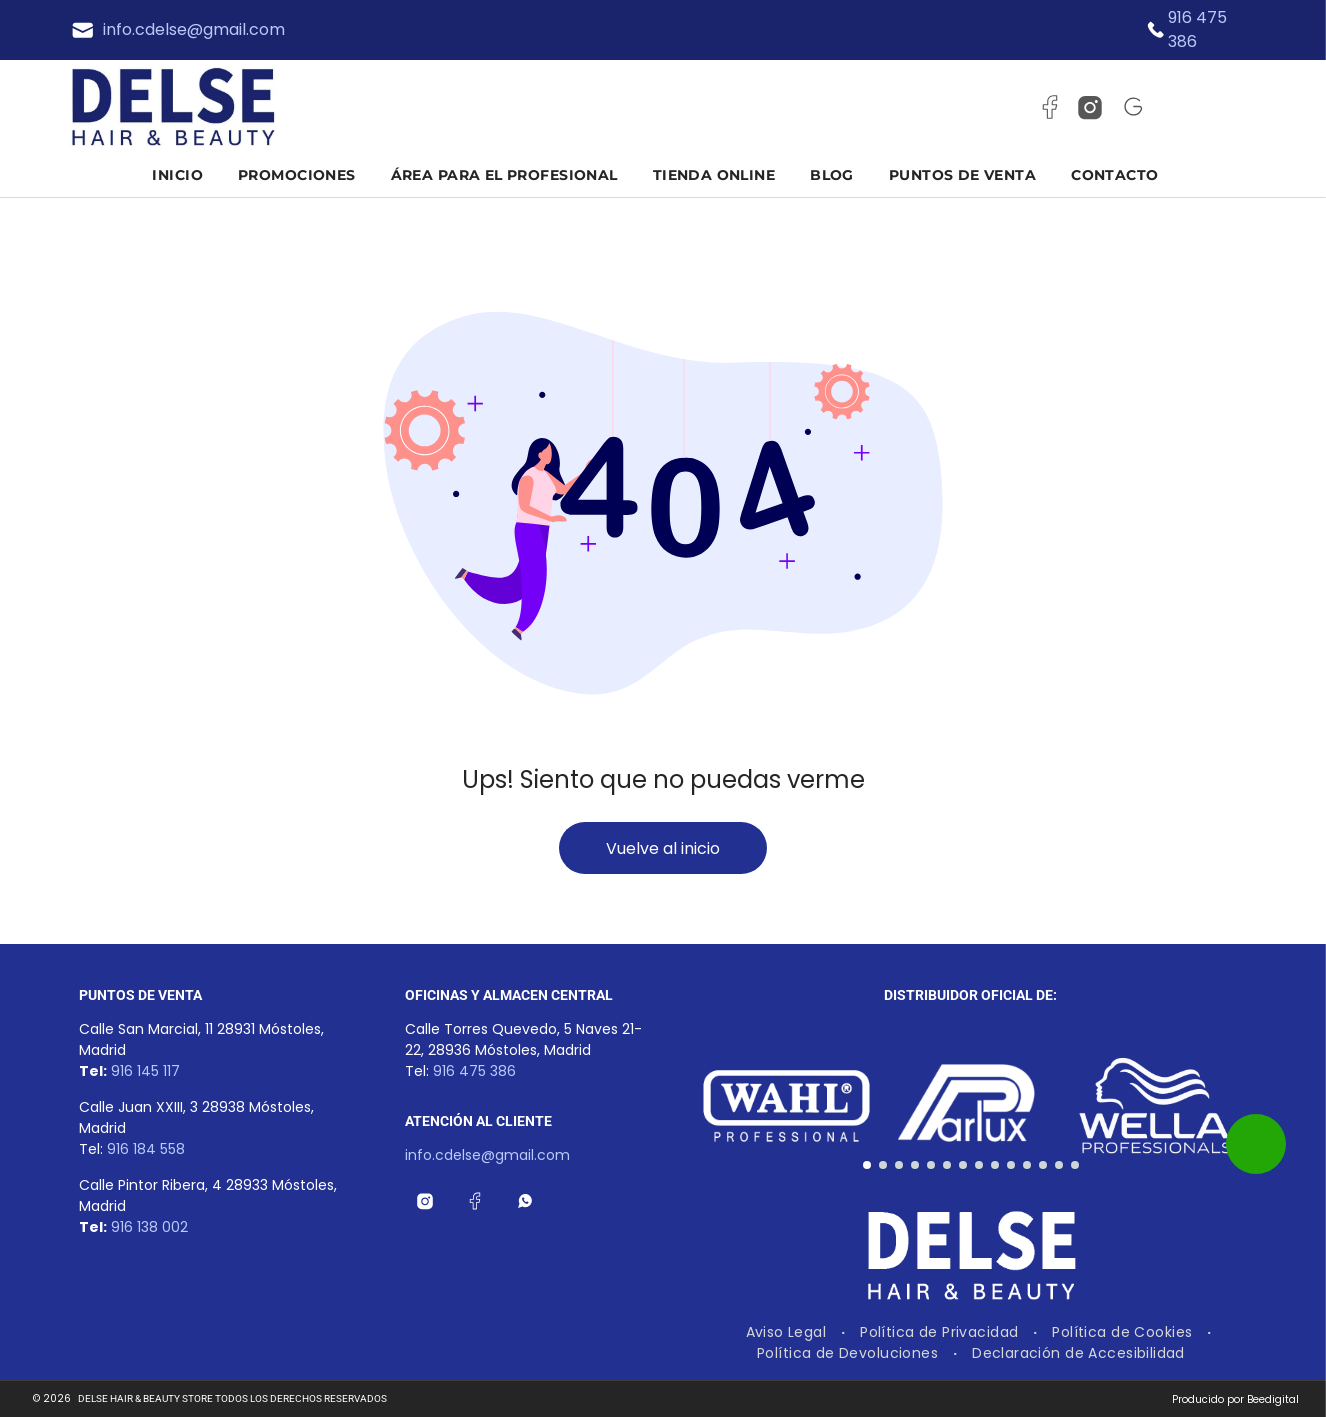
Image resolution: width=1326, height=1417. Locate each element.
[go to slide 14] (1075, 1165)
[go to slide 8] (979, 1165)
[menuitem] (185, 175)
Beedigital (1273, 1399)
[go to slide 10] (1011, 1165)
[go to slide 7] (963, 1165)
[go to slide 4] (915, 1165)
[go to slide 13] (1059, 1165)
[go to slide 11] (1027, 1165)
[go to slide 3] (899, 1165)
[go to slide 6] (947, 1165)
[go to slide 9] (995, 1165)
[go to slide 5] (931, 1165)
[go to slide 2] (883, 1165)
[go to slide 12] (1043, 1165)
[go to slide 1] (867, 1165)
